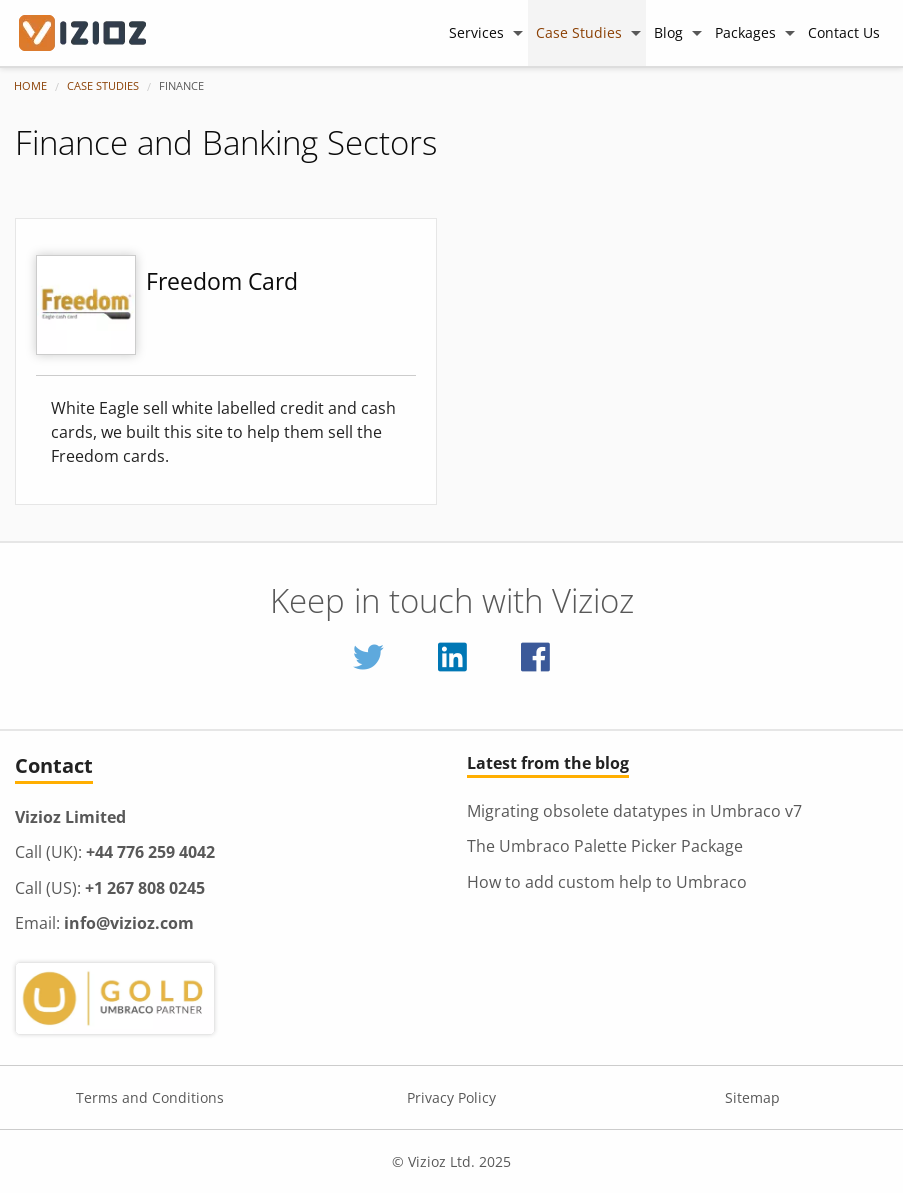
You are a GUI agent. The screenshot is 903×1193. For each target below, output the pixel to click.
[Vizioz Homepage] (95, 33)
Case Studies (579, 32)
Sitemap (752, 1097)
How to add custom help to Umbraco (607, 882)
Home (30, 85)
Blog (668, 32)
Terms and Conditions (150, 1097)
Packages (745, 32)
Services (476, 32)
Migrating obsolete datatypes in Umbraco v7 (634, 811)
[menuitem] (484, 32)
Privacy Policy (451, 1097)
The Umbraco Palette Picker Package (605, 846)
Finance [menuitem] (181, 85)
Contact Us (844, 32)
